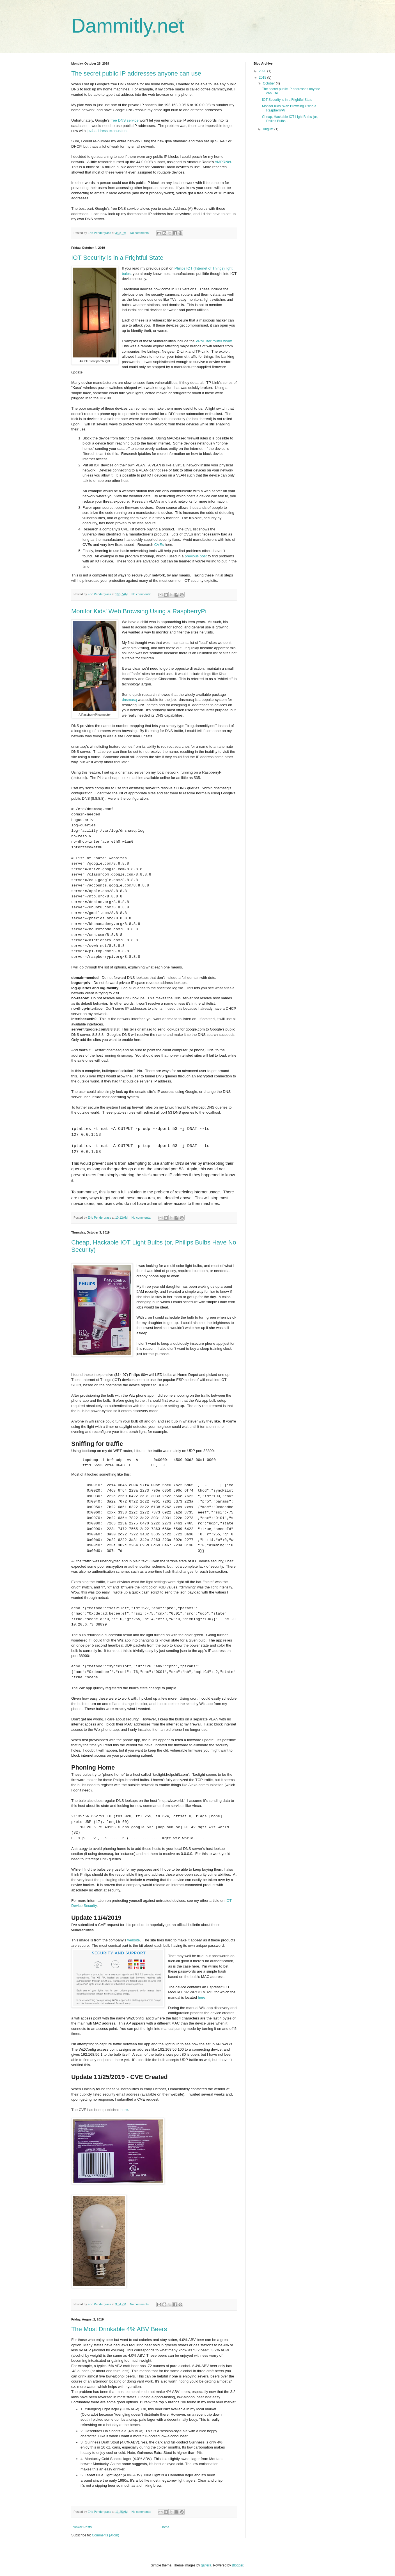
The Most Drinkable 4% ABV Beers (119, 2329)
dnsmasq (129, 699)
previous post (195, 556)
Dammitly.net (127, 26)
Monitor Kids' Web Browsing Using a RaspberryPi (138, 611)
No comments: (140, 232)
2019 (263, 77)
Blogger (238, 2565)
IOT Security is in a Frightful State (117, 257)
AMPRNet (223, 162)
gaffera (206, 2565)
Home (164, 2527)
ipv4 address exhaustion (107, 131)
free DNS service (125, 120)
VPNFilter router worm (214, 341)
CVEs (159, 544)
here (201, 1997)
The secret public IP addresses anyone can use (136, 73)
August (268, 129)
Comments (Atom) (105, 2535)
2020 (263, 71)
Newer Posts (82, 2527)
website (133, 1940)
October (269, 83)
